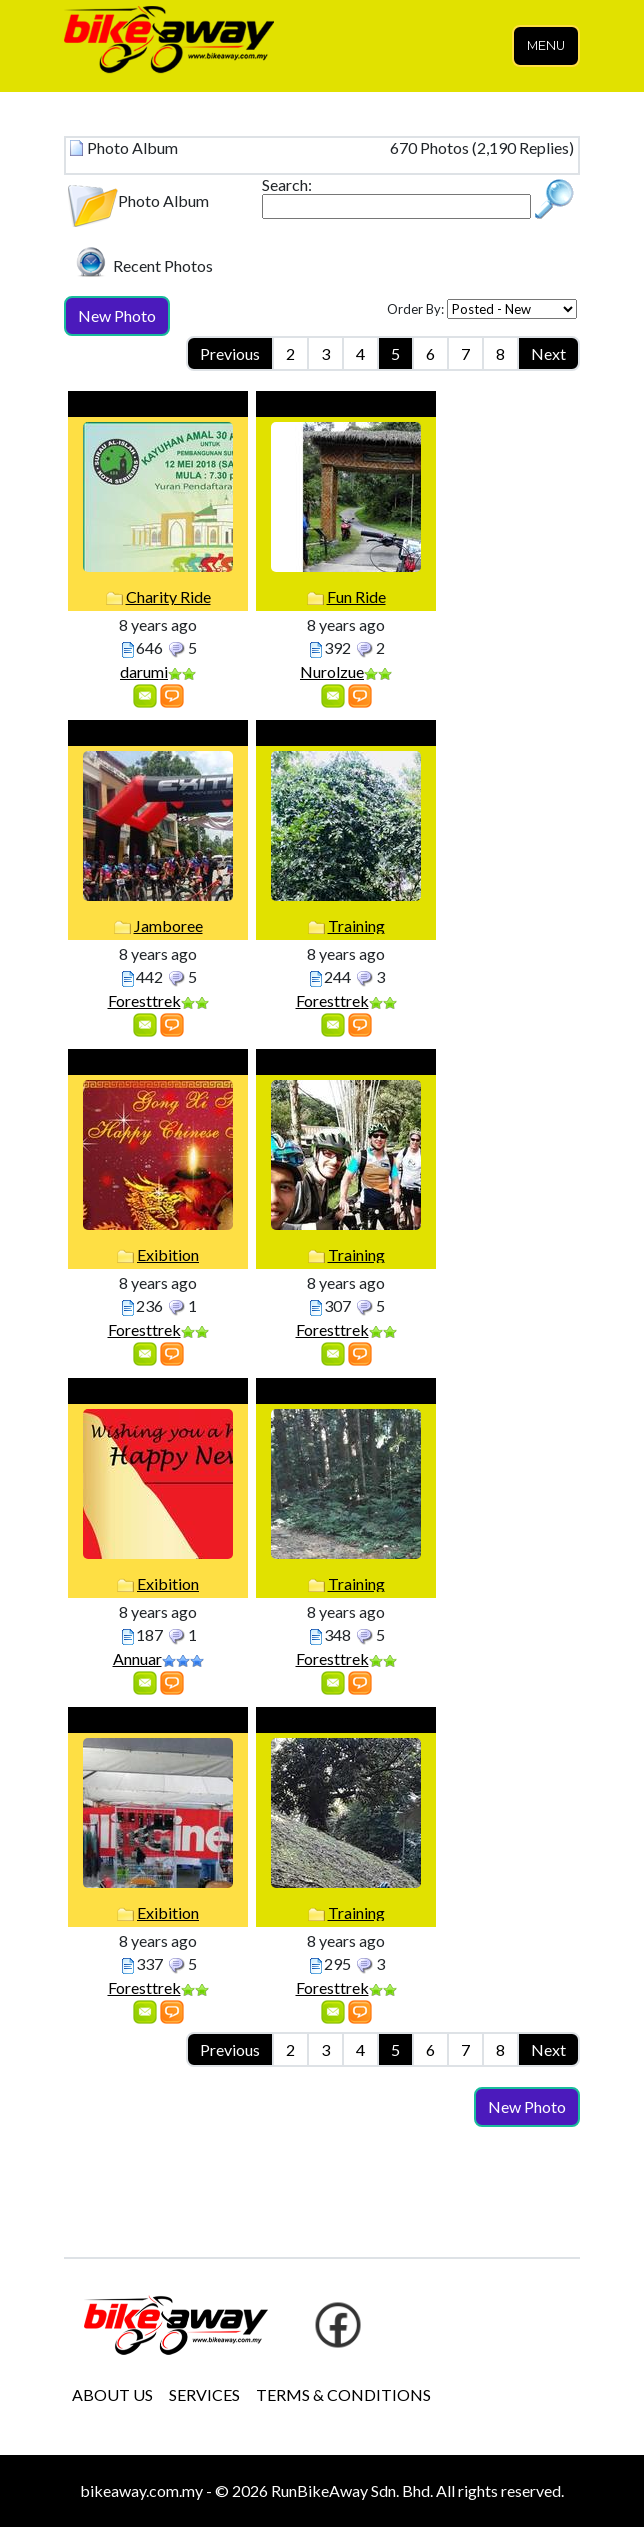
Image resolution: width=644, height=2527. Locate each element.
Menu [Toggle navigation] (546, 45)
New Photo (117, 315)
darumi (144, 671)
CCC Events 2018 (158, 733)
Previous (230, 353)
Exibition (168, 1254)
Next (548, 353)
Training (356, 925)
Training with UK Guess (346, 1062)
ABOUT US (112, 2394)
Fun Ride (356, 596)
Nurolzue (332, 671)
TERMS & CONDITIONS (343, 2394)
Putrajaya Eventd (158, 1720)
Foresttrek (144, 1000)
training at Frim (346, 733)
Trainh (346, 1391)
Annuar (137, 1658)
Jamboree (168, 925)
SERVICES (204, 2394)
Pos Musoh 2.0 (346, 404)
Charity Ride (168, 596)
